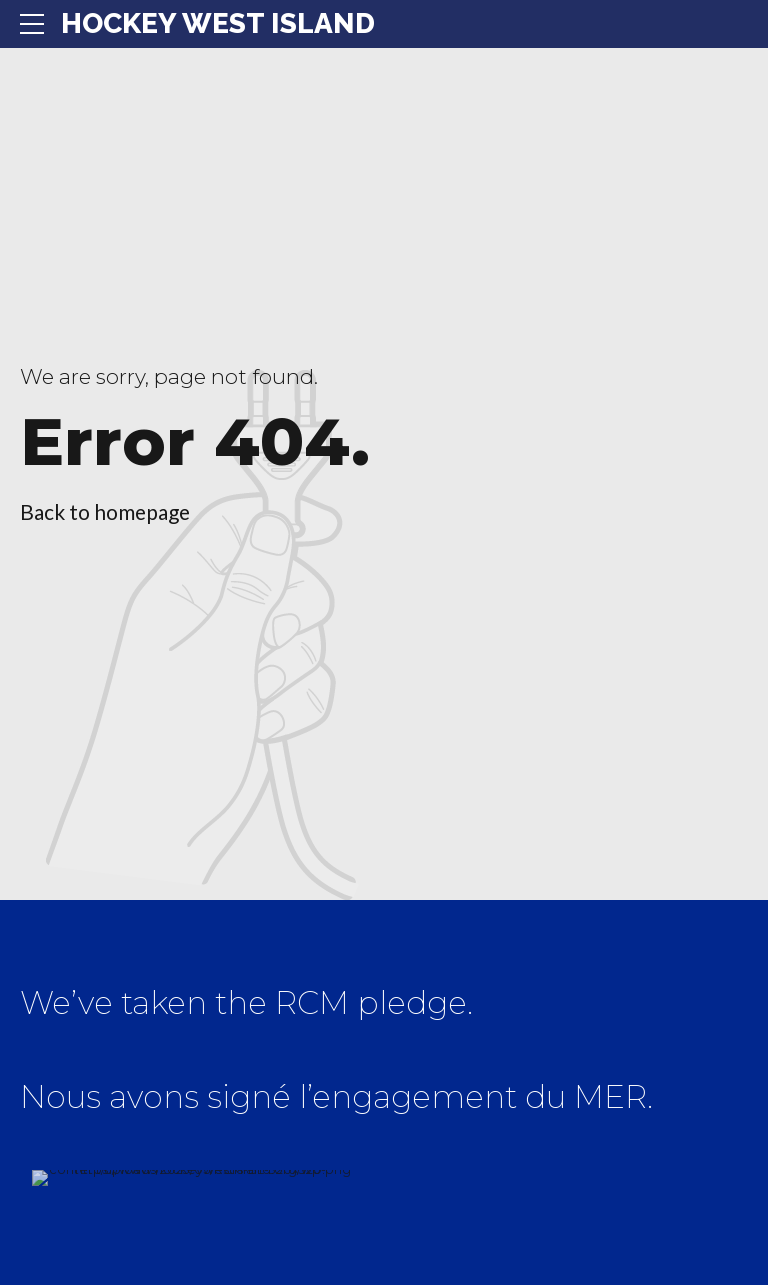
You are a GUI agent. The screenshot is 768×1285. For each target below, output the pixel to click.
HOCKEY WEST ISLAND (218, 23)
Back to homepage (105, 511)
